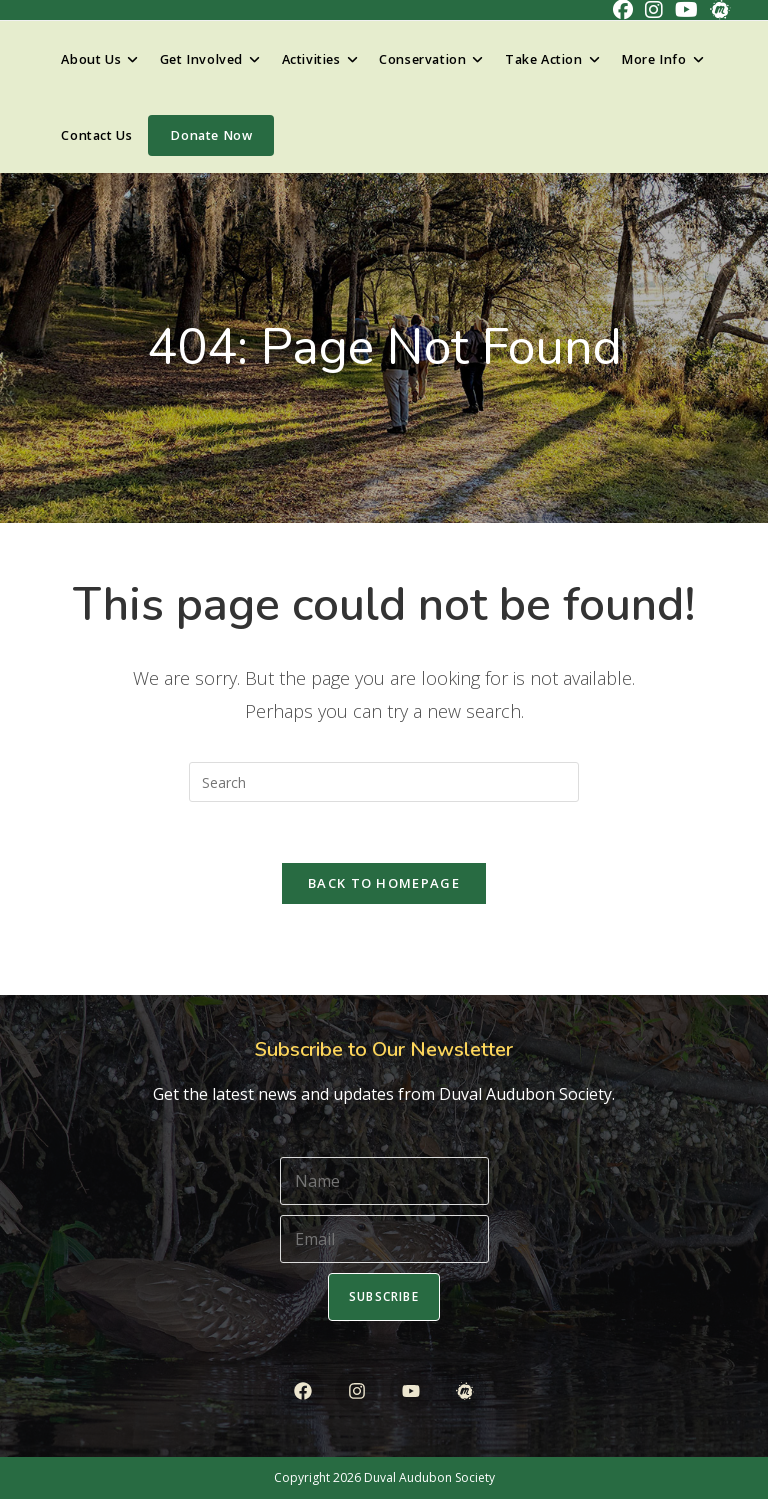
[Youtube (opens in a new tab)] (686, 10)
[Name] (384, 1181)
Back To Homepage (384, 883)
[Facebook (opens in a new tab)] (623, 10)
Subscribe (384, 1296)
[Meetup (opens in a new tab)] (717, 10)
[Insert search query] (384, 782)
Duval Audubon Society (429, 1477)
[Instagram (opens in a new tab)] (654, 10)
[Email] (384, 1239)
